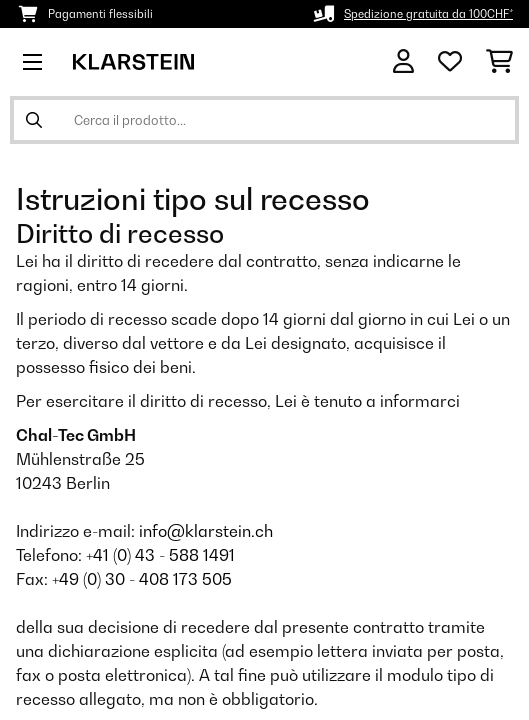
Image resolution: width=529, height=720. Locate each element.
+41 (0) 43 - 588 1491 (160, 555)
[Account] (403, 61)
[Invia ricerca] (34, 120)
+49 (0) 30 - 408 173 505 (142, 579)
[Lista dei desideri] (450, 62)
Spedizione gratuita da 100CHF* (428, 14)
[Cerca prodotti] (264, 120)
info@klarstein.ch (206, 531)
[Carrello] (499, 62)
